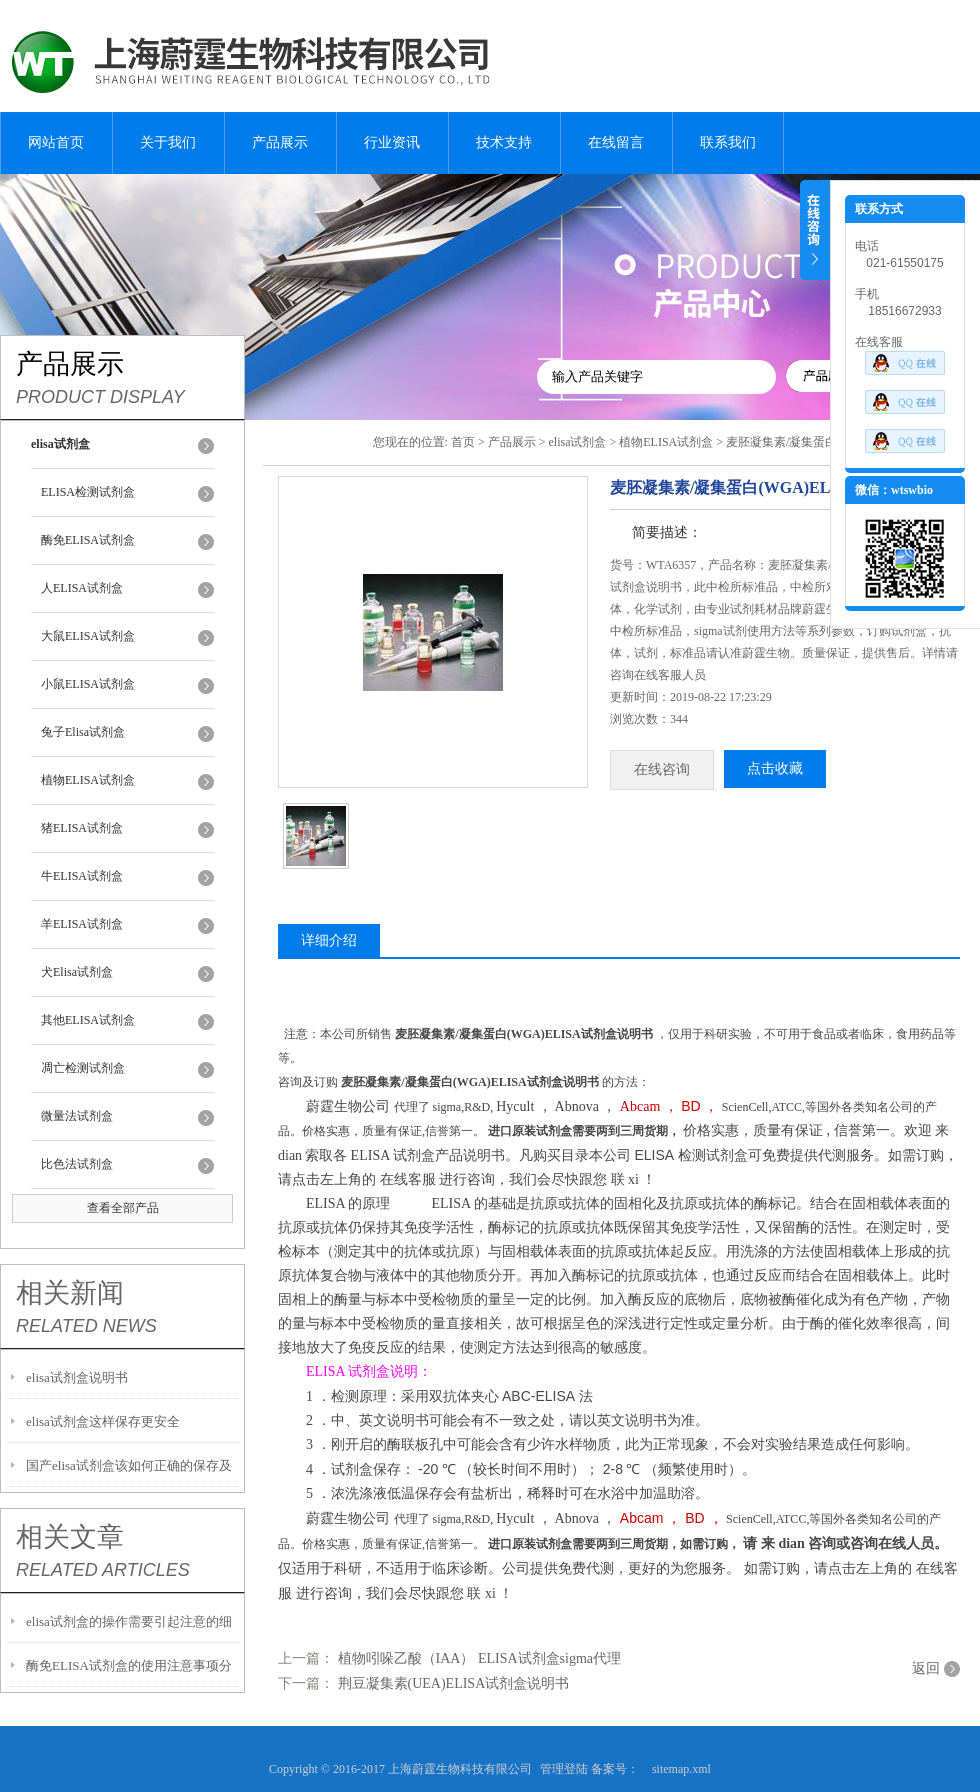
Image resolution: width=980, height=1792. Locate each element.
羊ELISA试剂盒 (82, 924)
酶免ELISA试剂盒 (88, 540)
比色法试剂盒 (77, 1164)
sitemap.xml (681, 1769)
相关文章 (70, 1537)
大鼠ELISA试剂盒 (88, 636)
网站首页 (56, 142)
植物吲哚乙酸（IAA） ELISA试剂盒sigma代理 (480, 1658)
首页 (463, 442)
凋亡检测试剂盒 (83, 1068)
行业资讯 (392, 142)
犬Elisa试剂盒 (77, 972)
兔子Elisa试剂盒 (83, 732)
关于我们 (168, 142)
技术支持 (504, 142)
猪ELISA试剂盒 (82, 828)
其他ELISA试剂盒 (88, 1020)
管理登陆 (564, 1769)
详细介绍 (329, 940)
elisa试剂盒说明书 (77, 1377)
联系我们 (728, 142)
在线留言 (616, 142)
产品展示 (280, 142)
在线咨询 (662, 769)
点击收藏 (775, 768)
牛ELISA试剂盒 (82, 876)
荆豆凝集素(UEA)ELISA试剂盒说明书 (454, 1683)
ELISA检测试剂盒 (88, 492)
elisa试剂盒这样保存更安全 (103, 1421)
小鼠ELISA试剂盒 (88, 684)
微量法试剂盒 (77, 1116)
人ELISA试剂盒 (82, 588)
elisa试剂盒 (577, 442)
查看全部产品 (123, 1208)
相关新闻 (70, 1293)
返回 (926, 1668)
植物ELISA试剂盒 (88, 780)
